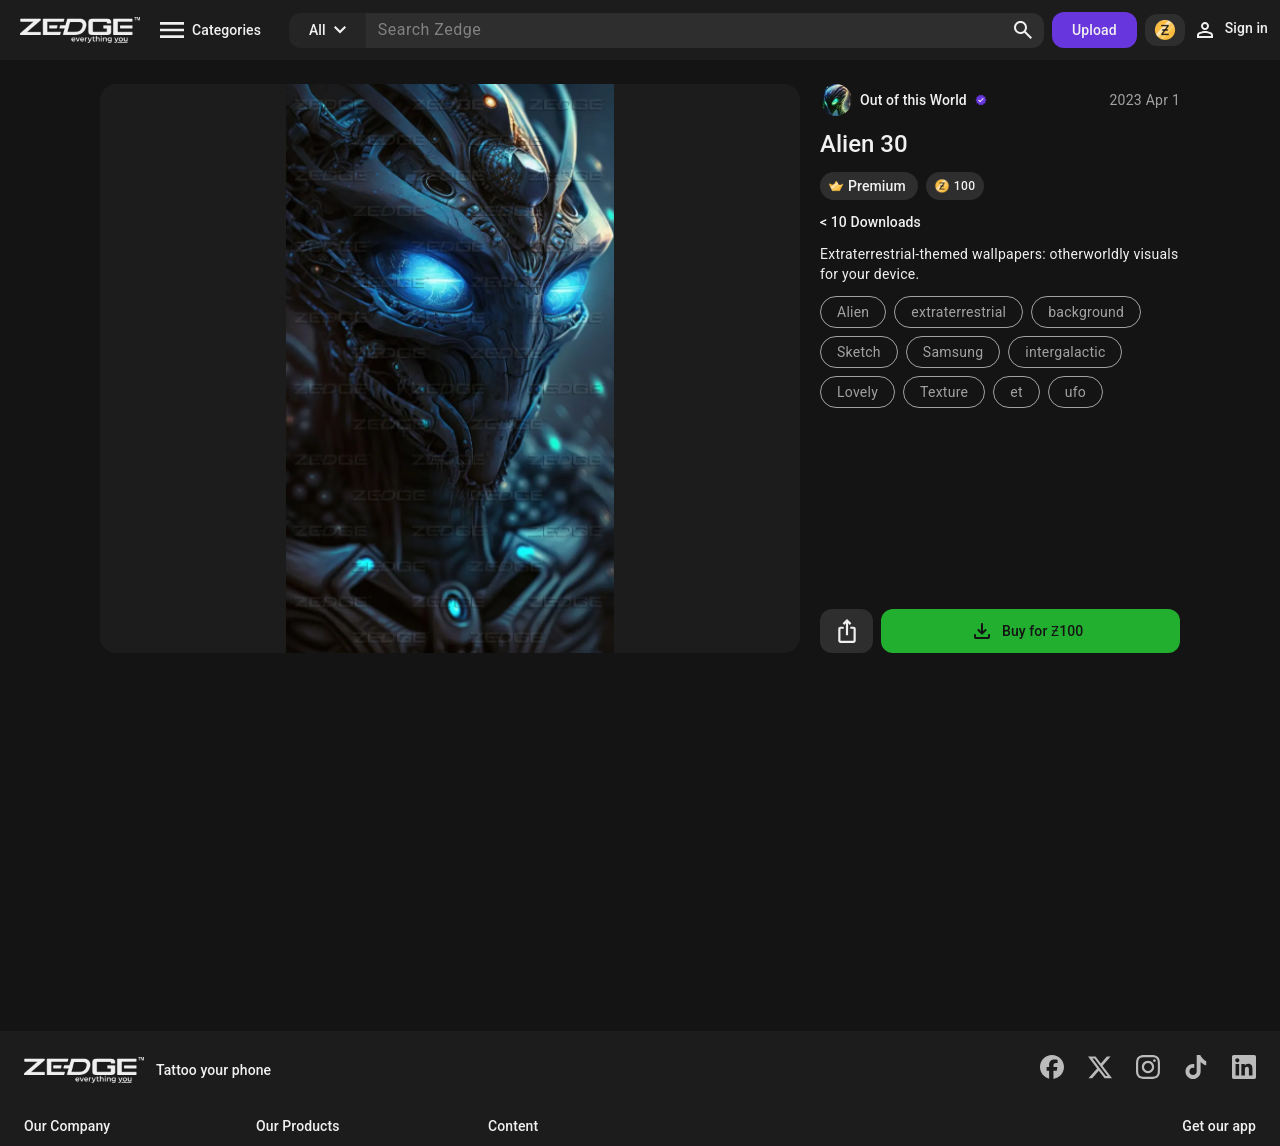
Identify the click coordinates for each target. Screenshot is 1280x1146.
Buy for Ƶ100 (1026, 631)
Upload (1094, 30)
